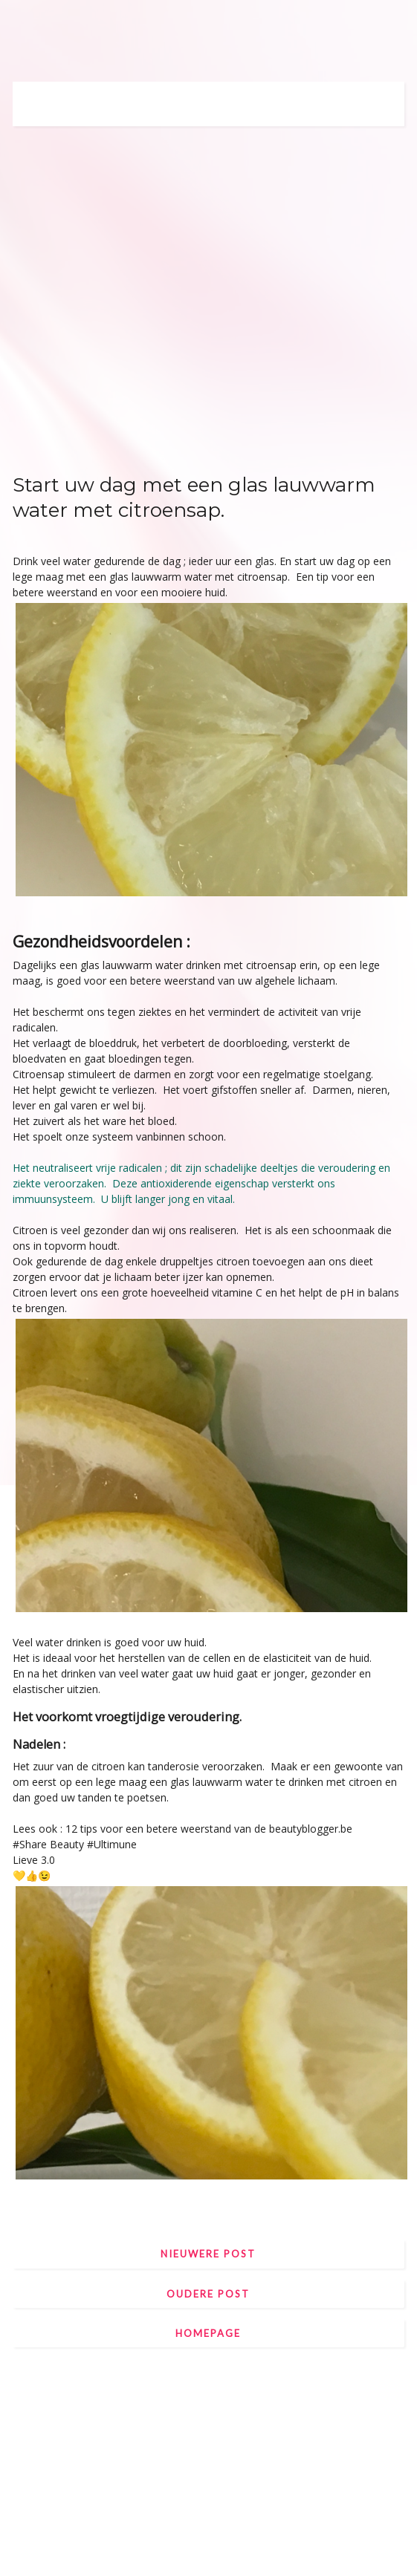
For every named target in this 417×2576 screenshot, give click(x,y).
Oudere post (208, 2294)
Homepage (208, 2333)
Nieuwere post (208, 2254)
